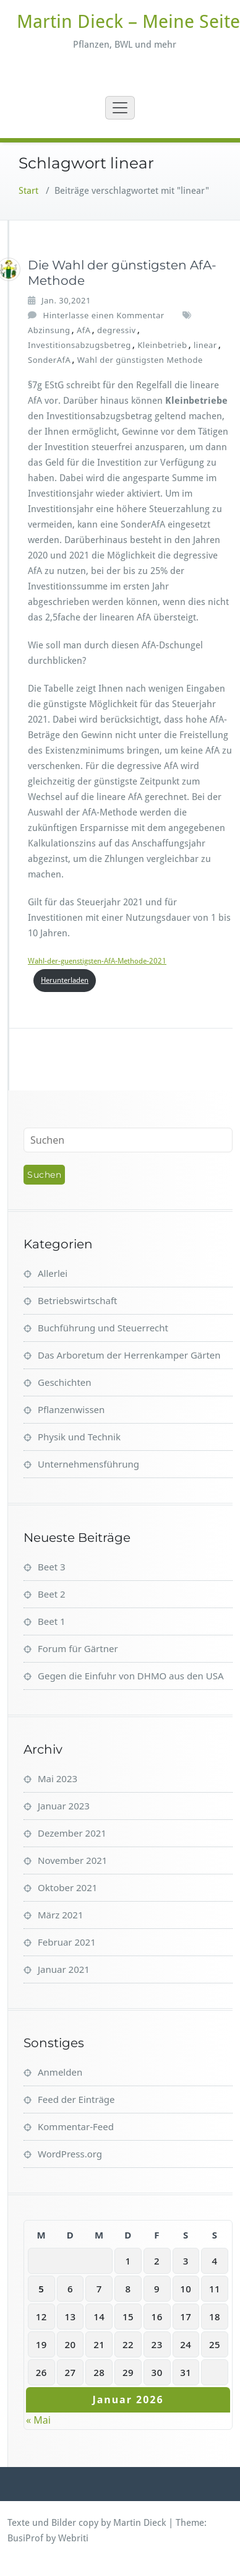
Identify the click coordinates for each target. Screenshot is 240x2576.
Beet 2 (52, 1594)
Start (28, 190)
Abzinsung (49, 330)
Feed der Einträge (76, 2099)
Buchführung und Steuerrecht (103, 1327)
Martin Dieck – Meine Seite (128, 21)
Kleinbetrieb (162, 344)
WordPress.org (70, 2153)
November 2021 (72, 1860)
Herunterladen (64, 980)
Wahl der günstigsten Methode (140, 359)
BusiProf (25, 2538)
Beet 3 (52, 1566)
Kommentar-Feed (76, 2126)
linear (205, 344)
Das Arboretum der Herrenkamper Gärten (129, 1355)
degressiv (116, 330)
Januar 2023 (64, 1805)
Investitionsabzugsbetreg (79, 344)
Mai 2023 (57, 1778)
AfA (84, 330)
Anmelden (60, 2072)
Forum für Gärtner (78, 1648)
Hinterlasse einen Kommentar (104, 315)
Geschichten (65, 1382)
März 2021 (61, 1914)
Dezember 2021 (72, 1833)
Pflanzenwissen (71, 1409)
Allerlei (52, 1273)
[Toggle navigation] (120, 108)
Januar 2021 (64, 1969)
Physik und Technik (79, 1436)
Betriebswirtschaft (77, 1300)
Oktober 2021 (67, 1887)
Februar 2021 (67, 1942)
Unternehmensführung (88, 1464)
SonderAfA (49, 359)
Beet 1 (52, 1621)
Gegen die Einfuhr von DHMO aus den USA (131, 1675)
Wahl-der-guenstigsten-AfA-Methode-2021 (97, 961)
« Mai (38, 2420)
